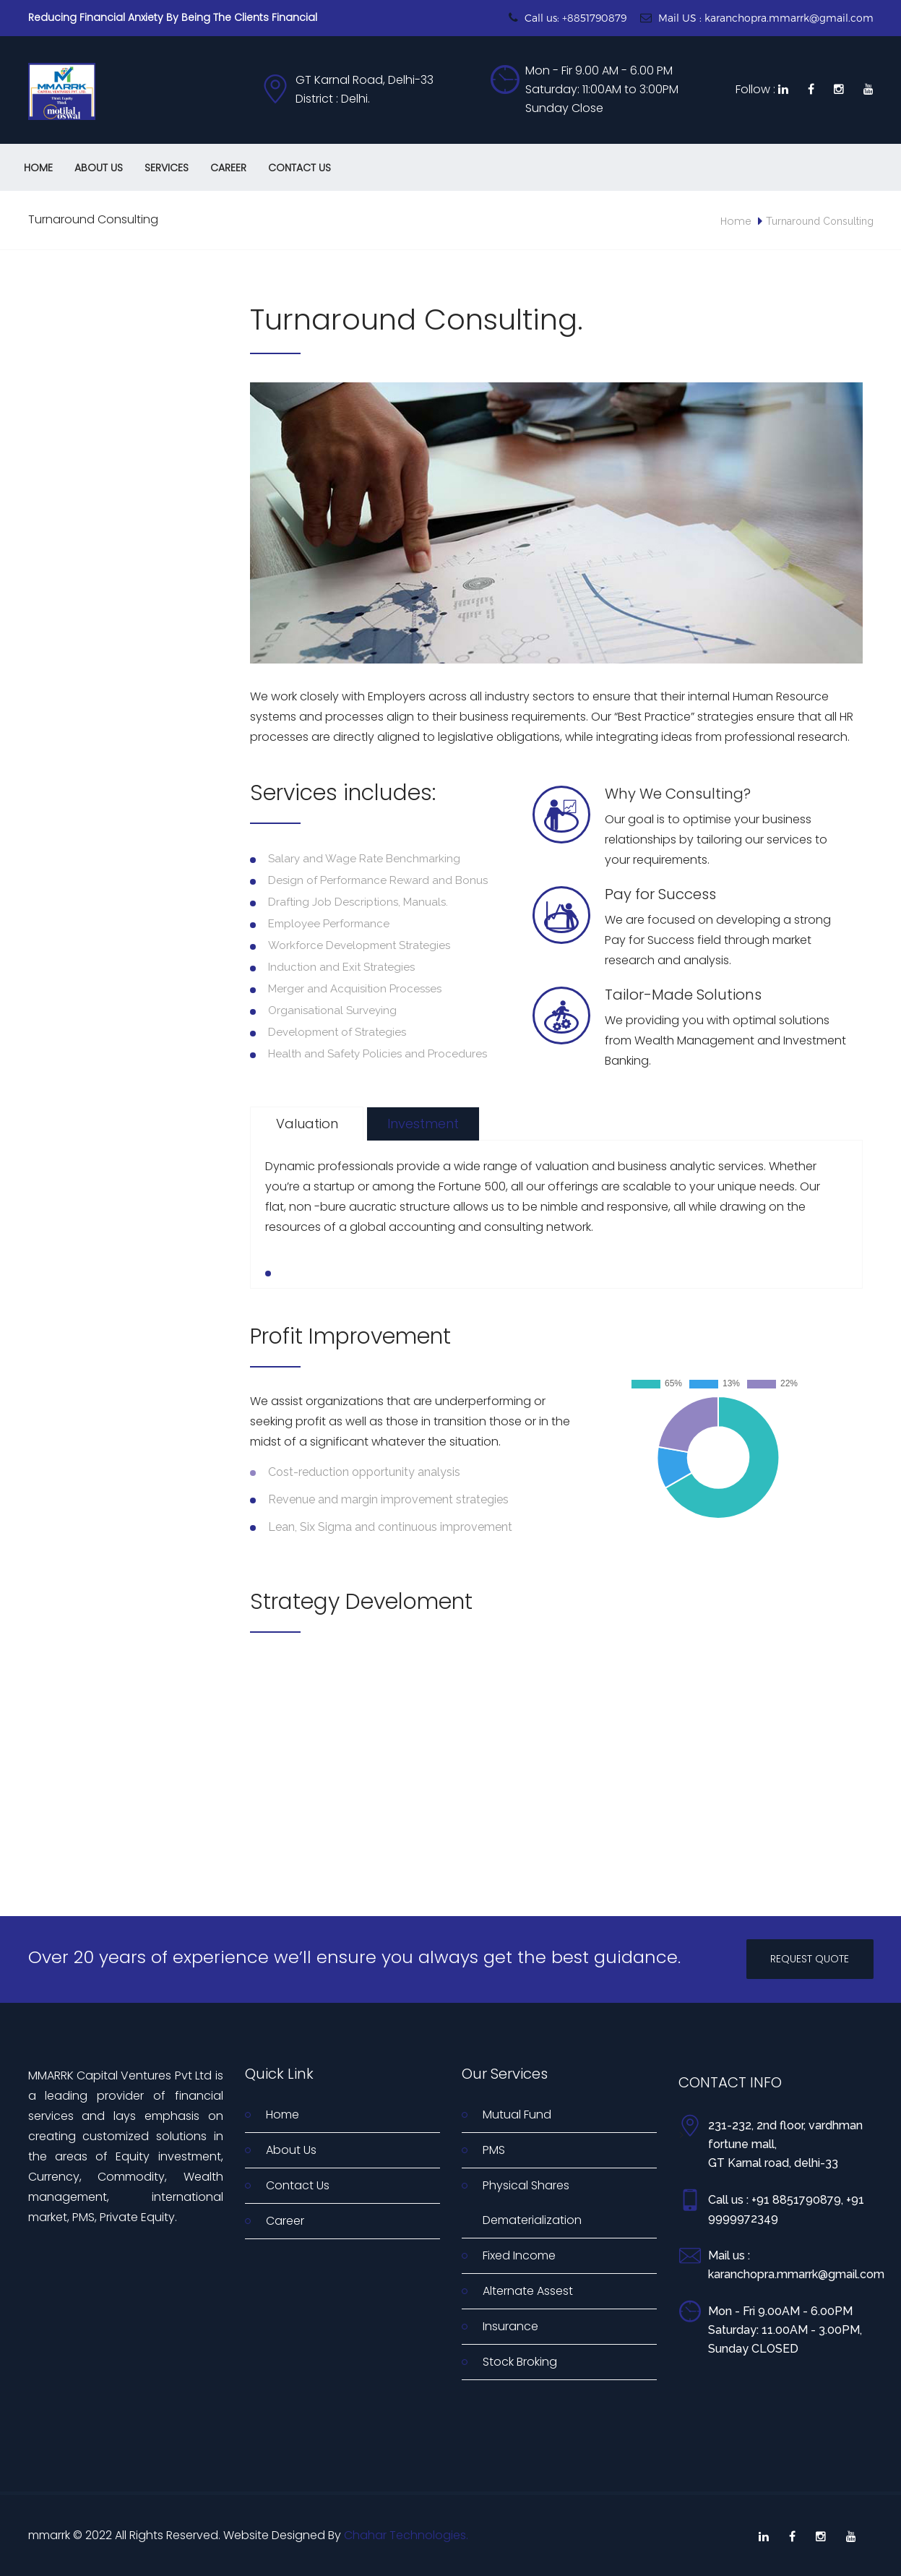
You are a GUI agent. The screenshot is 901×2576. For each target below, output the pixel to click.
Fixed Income (519, 2255)
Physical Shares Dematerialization (532, 2202)
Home (38, 167)
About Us (98, 167)
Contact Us (299, 167)
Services (167, 167)
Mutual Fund (517, 2114)
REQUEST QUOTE (809, 1959)
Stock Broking (520, 2361)
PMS (494, 2150)
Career (228, 167)
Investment (423, 1124)
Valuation (307, 1124)
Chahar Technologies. (406, 2535)
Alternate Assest (528, 2291)
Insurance (510, 2326)
